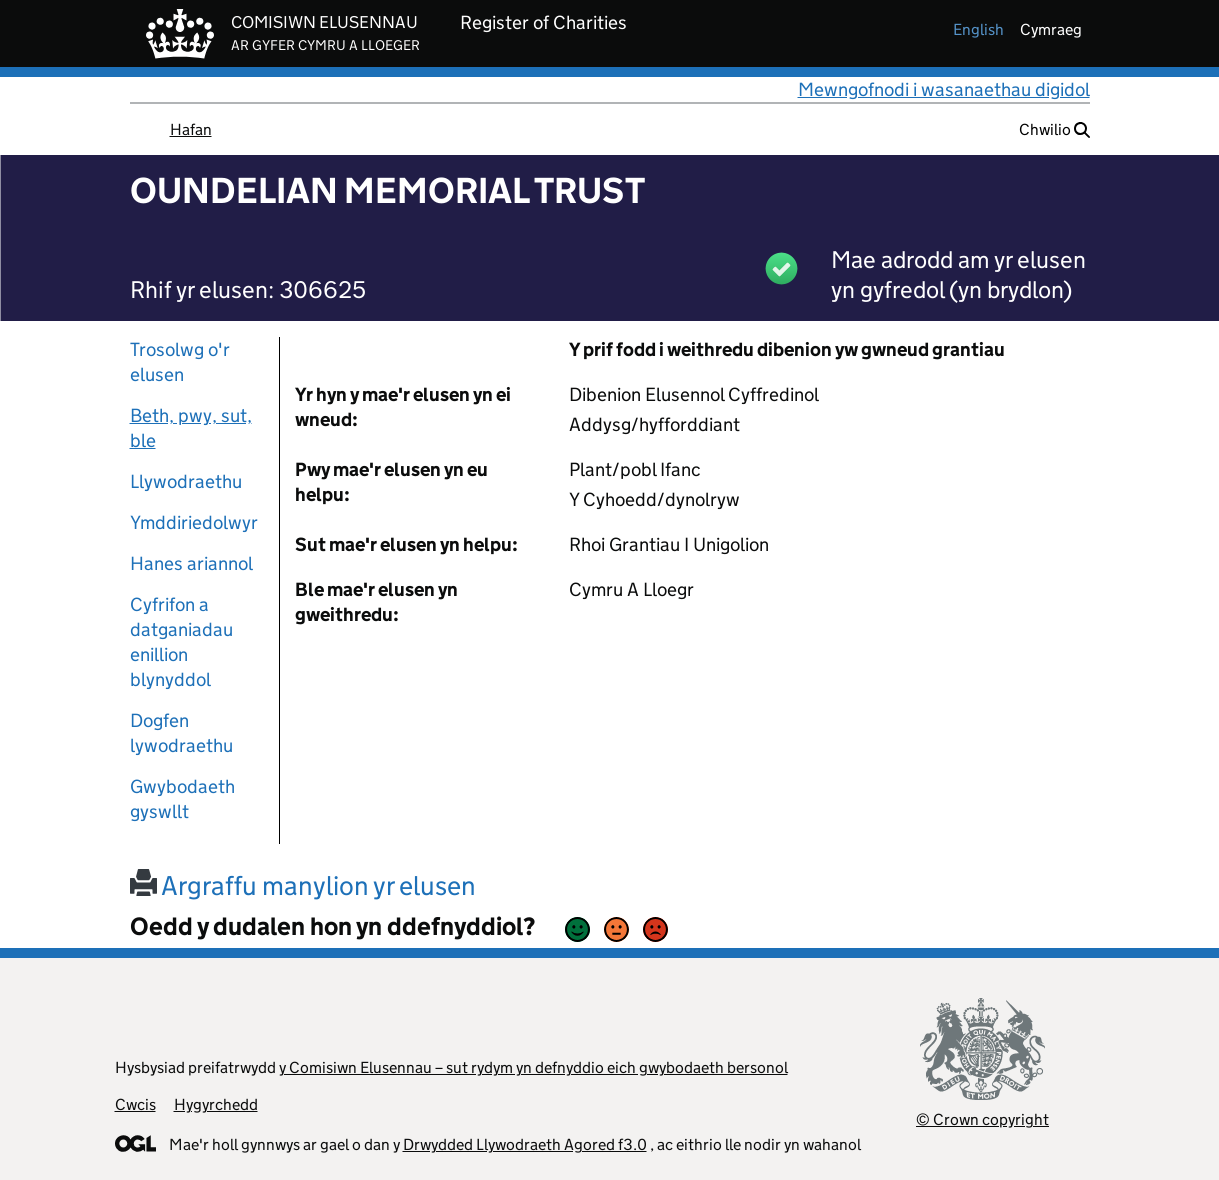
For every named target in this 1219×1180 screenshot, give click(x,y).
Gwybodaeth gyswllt (182, 799)
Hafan (191, 129)
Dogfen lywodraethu (181, 733)
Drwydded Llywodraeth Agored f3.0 (525, 1144)
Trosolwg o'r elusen (180, 362)
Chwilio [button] (1054, 129)
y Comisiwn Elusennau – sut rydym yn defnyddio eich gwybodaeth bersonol (533, 1067)
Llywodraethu (186, 481)
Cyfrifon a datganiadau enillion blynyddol (181, 642)
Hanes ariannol (191, 563)
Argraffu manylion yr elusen (303, 885)
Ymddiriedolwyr (194, 522)
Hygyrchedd (216, 1104)
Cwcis (135, 1104)
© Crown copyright (982, 1119)
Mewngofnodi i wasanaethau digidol (944, 89)
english (978, 29)
